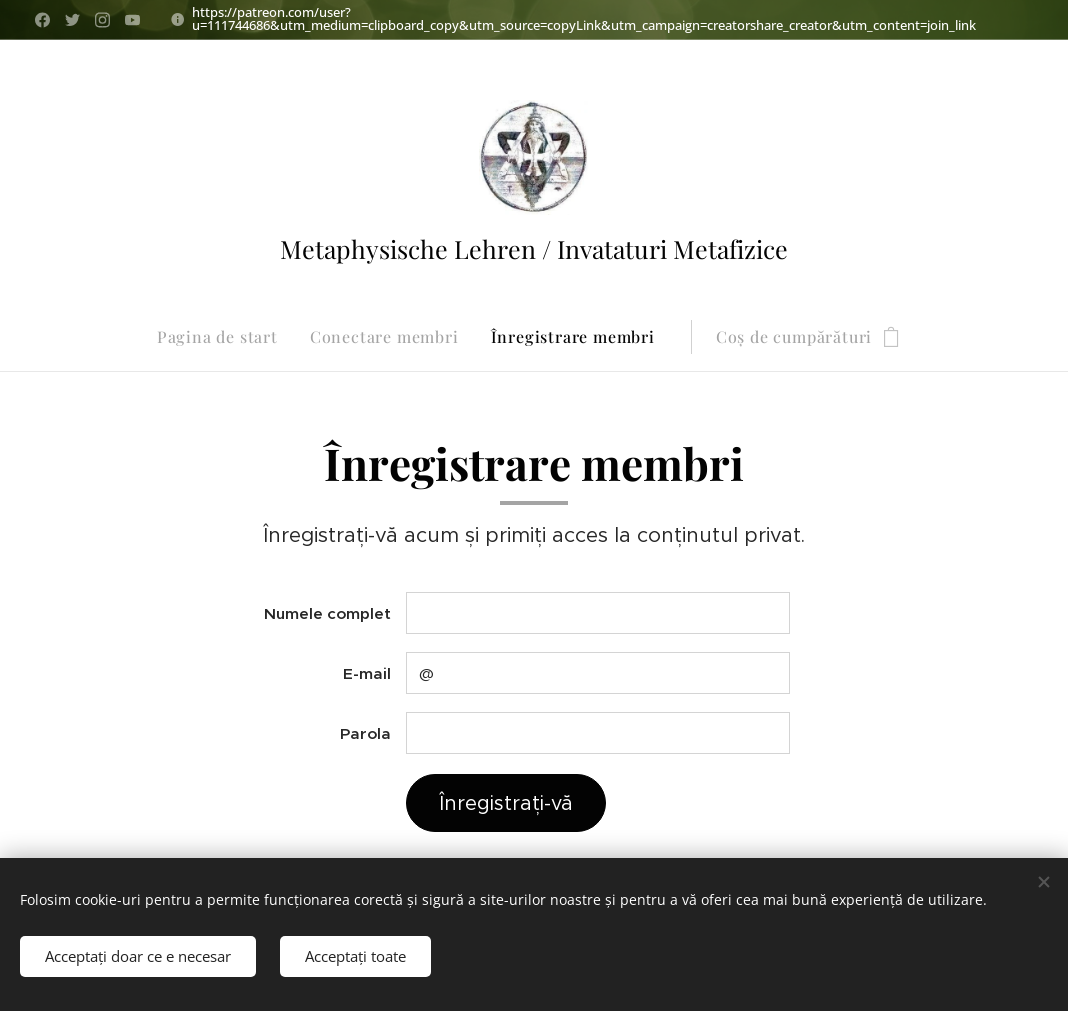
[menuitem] (225, 337)
